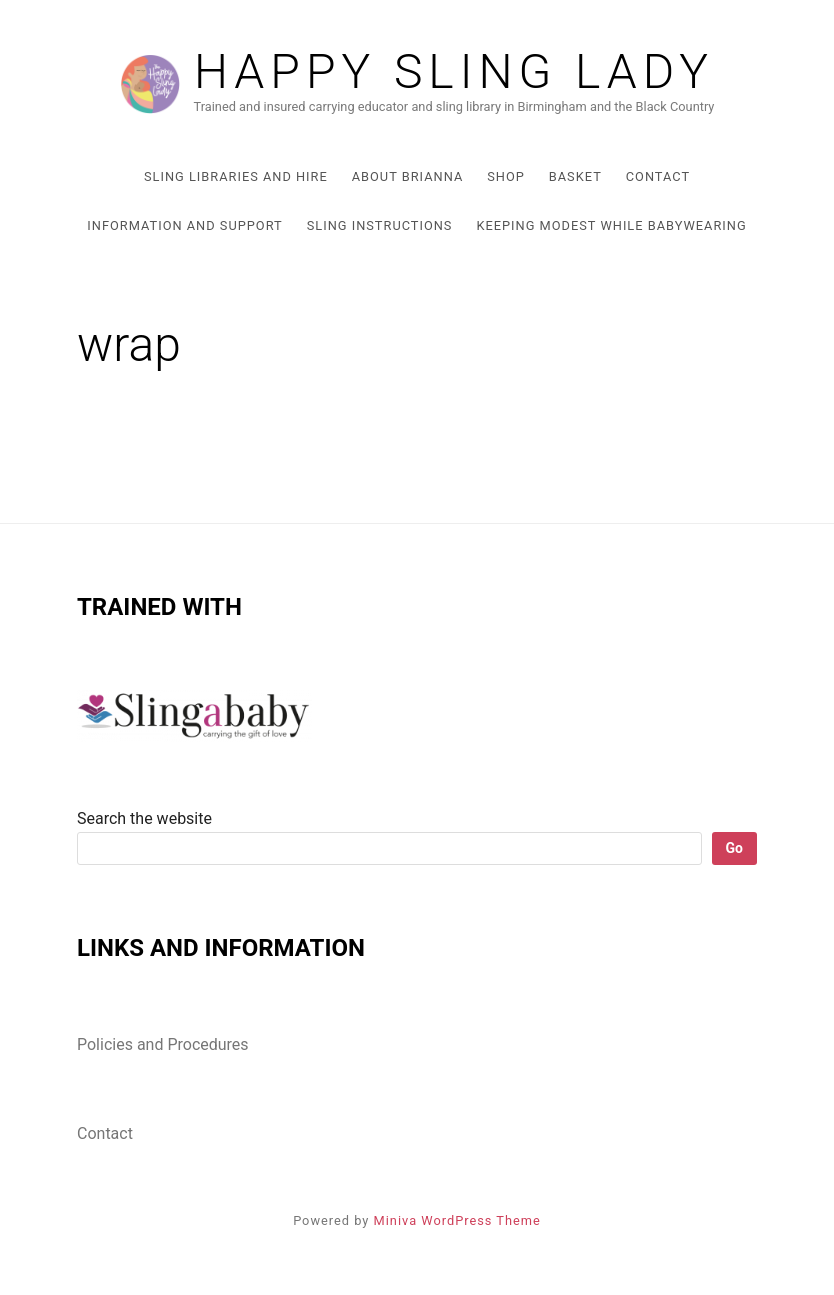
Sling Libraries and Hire (236, 176)
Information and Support (184, 225)
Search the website (144, 818)
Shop (506, 176)
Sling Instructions (380, 225)
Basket (575, 176)
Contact (658, 176)
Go (734, 848)
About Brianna (408, 176)
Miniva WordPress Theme (457, 1220)
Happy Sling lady (454, 72)
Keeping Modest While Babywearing (611, 225)
